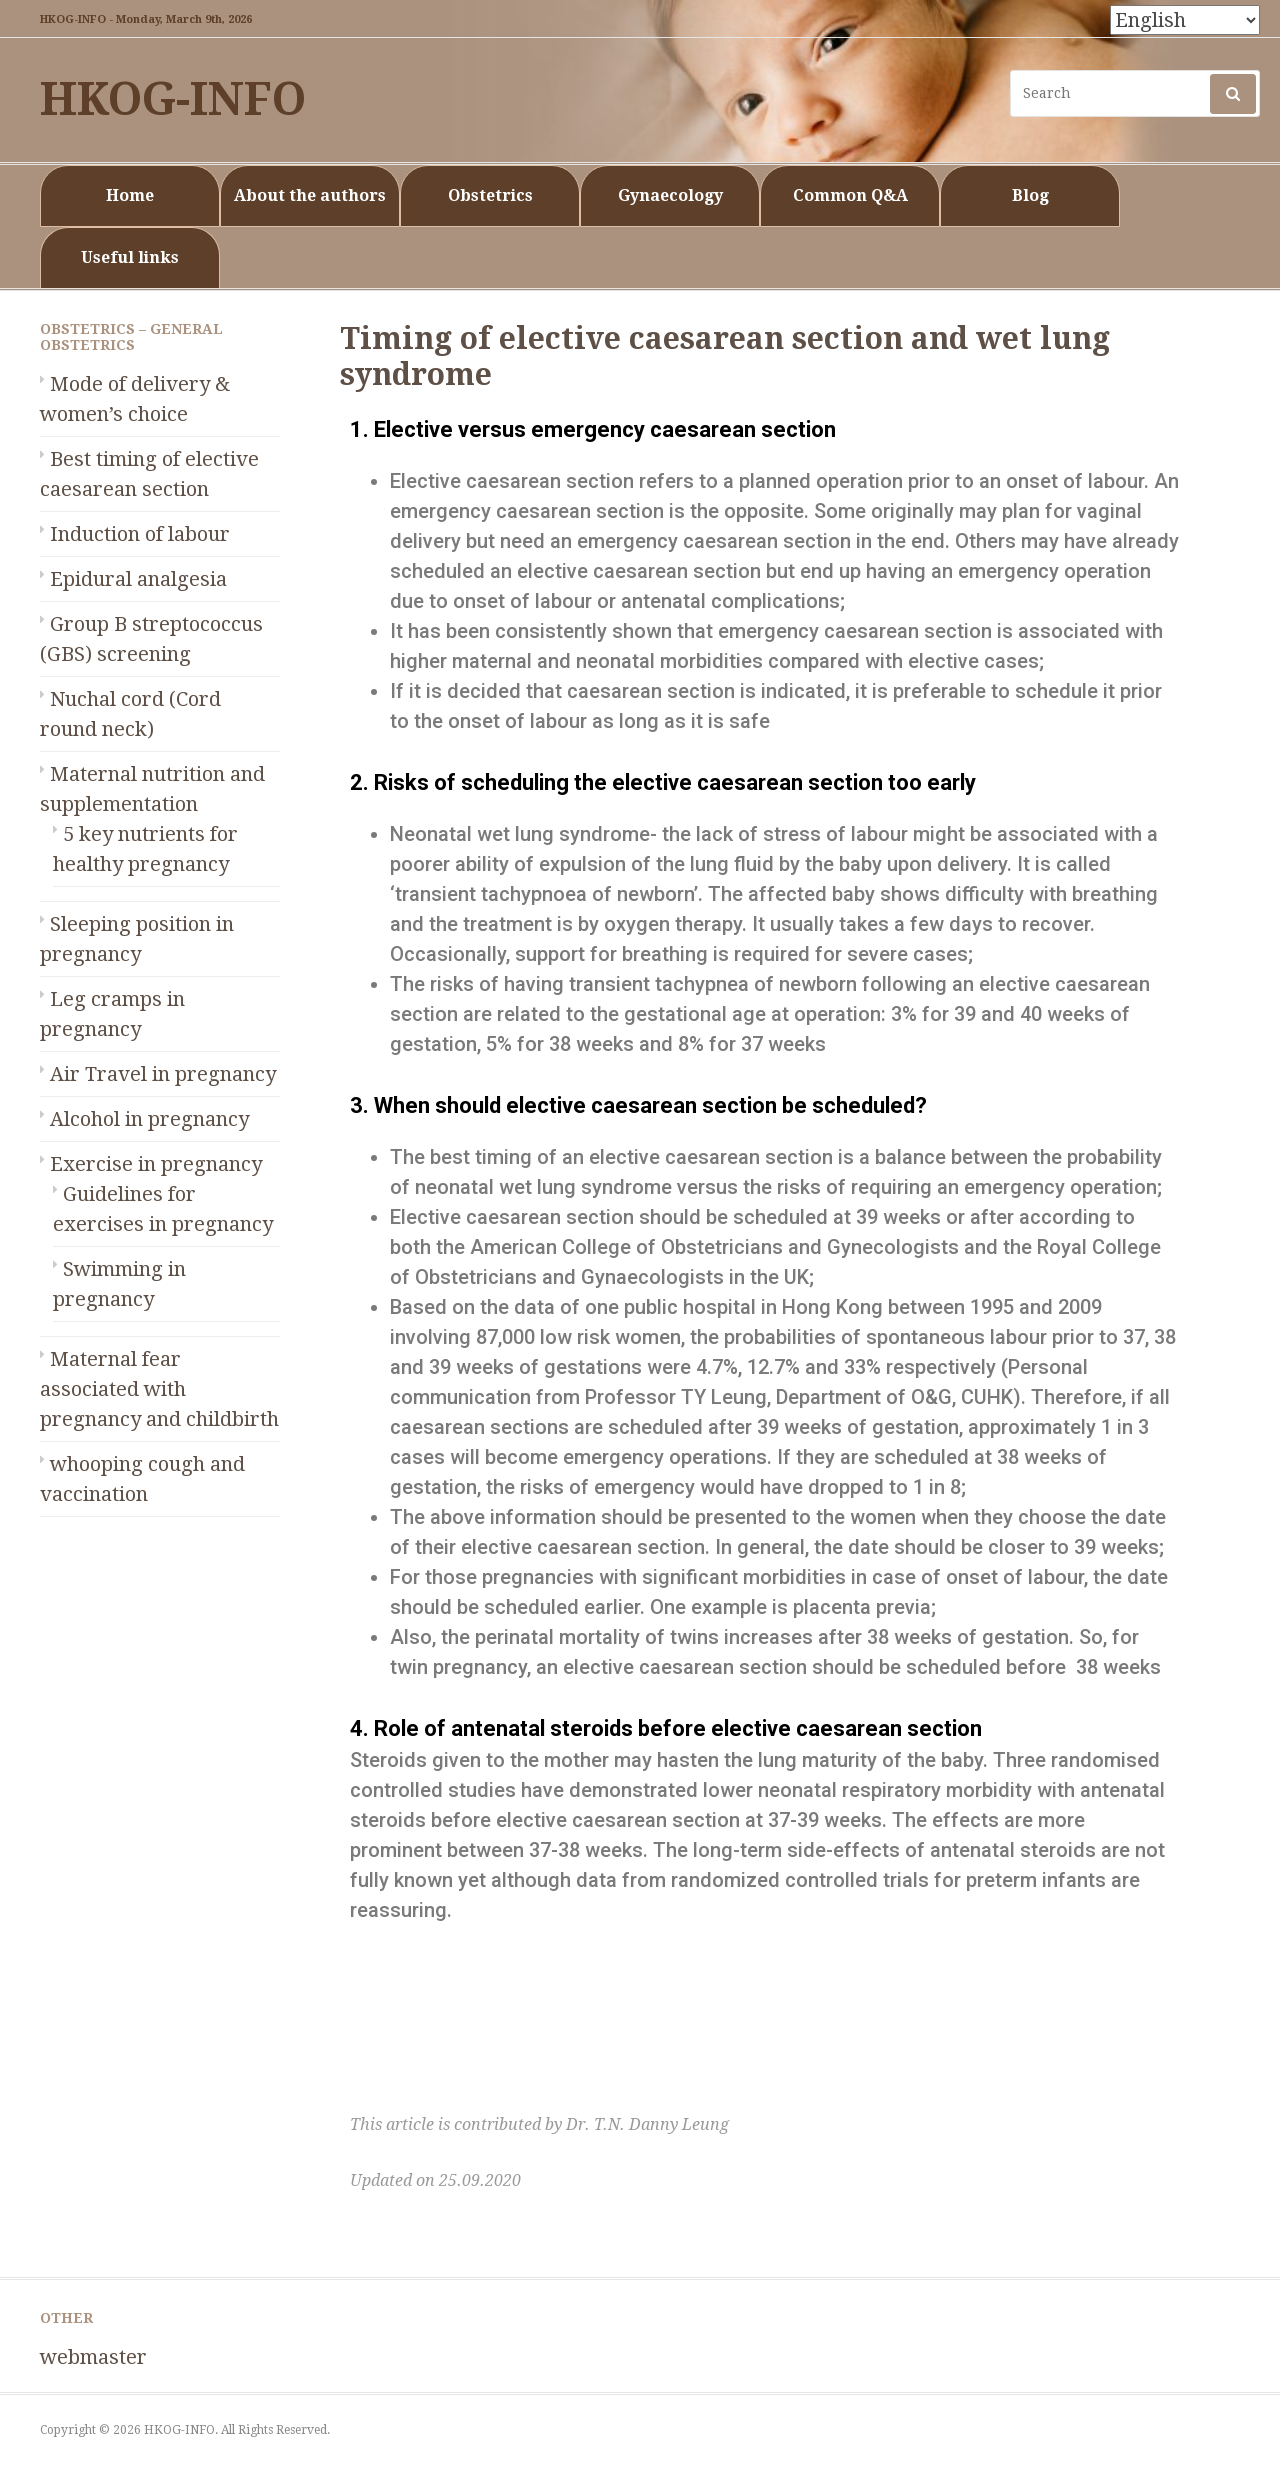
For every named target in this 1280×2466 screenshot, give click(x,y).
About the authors (310, 195)
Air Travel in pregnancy (163, 1074)
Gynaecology (670, 195)
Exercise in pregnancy (156, 1164)
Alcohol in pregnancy (149, 1119)
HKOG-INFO (173, 99)
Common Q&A (850, 195)
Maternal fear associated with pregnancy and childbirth (159, 1389)
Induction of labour (140, 534)
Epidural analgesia (138, 579)
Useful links (130, 257)
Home (130, 195)
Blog (1030, 195)
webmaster (93, 2357)
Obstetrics (490, 195)
